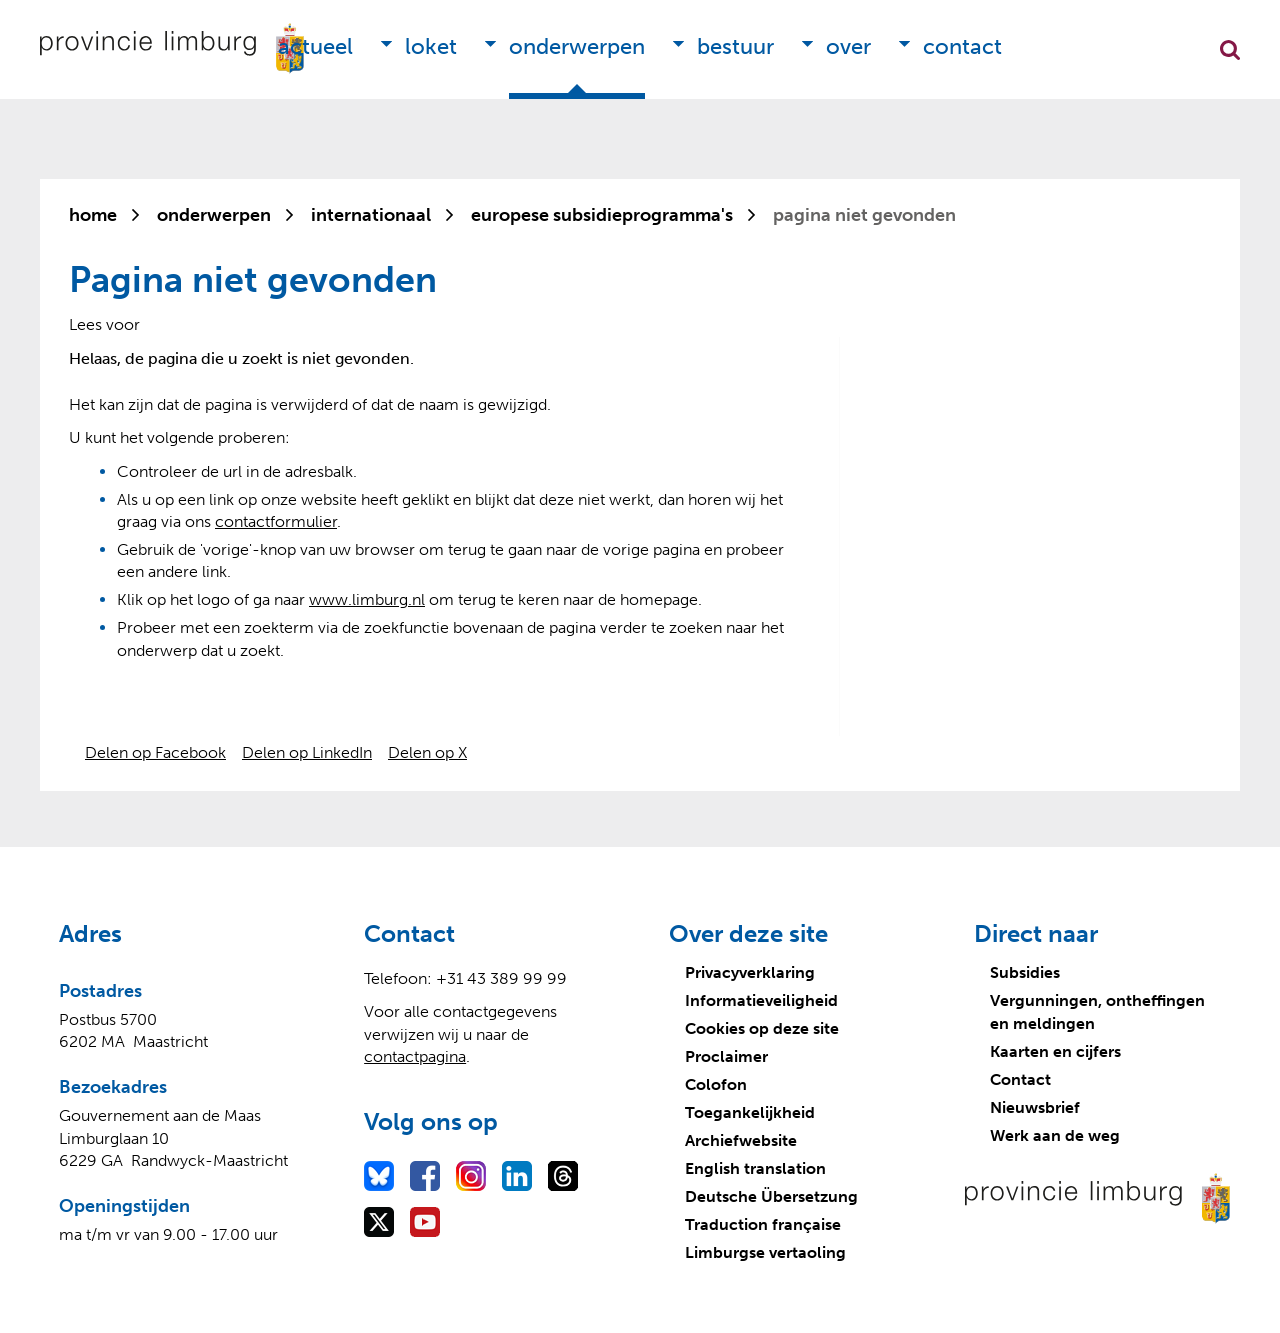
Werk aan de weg (1055, 1135)
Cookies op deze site (762, 1028)
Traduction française (763, 1224)
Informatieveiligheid (761, 1000)
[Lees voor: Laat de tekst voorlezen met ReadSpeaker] (104, 324)
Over (848, 46)
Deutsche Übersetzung (771, 1196)
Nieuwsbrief (1035, 1107)
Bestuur (735, 46)
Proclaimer (726, 1056)
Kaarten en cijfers (1055, 1051)
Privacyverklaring (750, 972)
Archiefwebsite (741, 1140)
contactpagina (415, 1056)
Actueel (315, 46)
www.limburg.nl (367, 599)
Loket (431, 46)
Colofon (716, 1084)
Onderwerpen (577, 46)
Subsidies (1025, 972)
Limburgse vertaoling (765, 1252)
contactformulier (276, 521)
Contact (962, 46)
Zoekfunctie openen (1230, 50)
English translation (755, 1168)
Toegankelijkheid (750, 1112)
